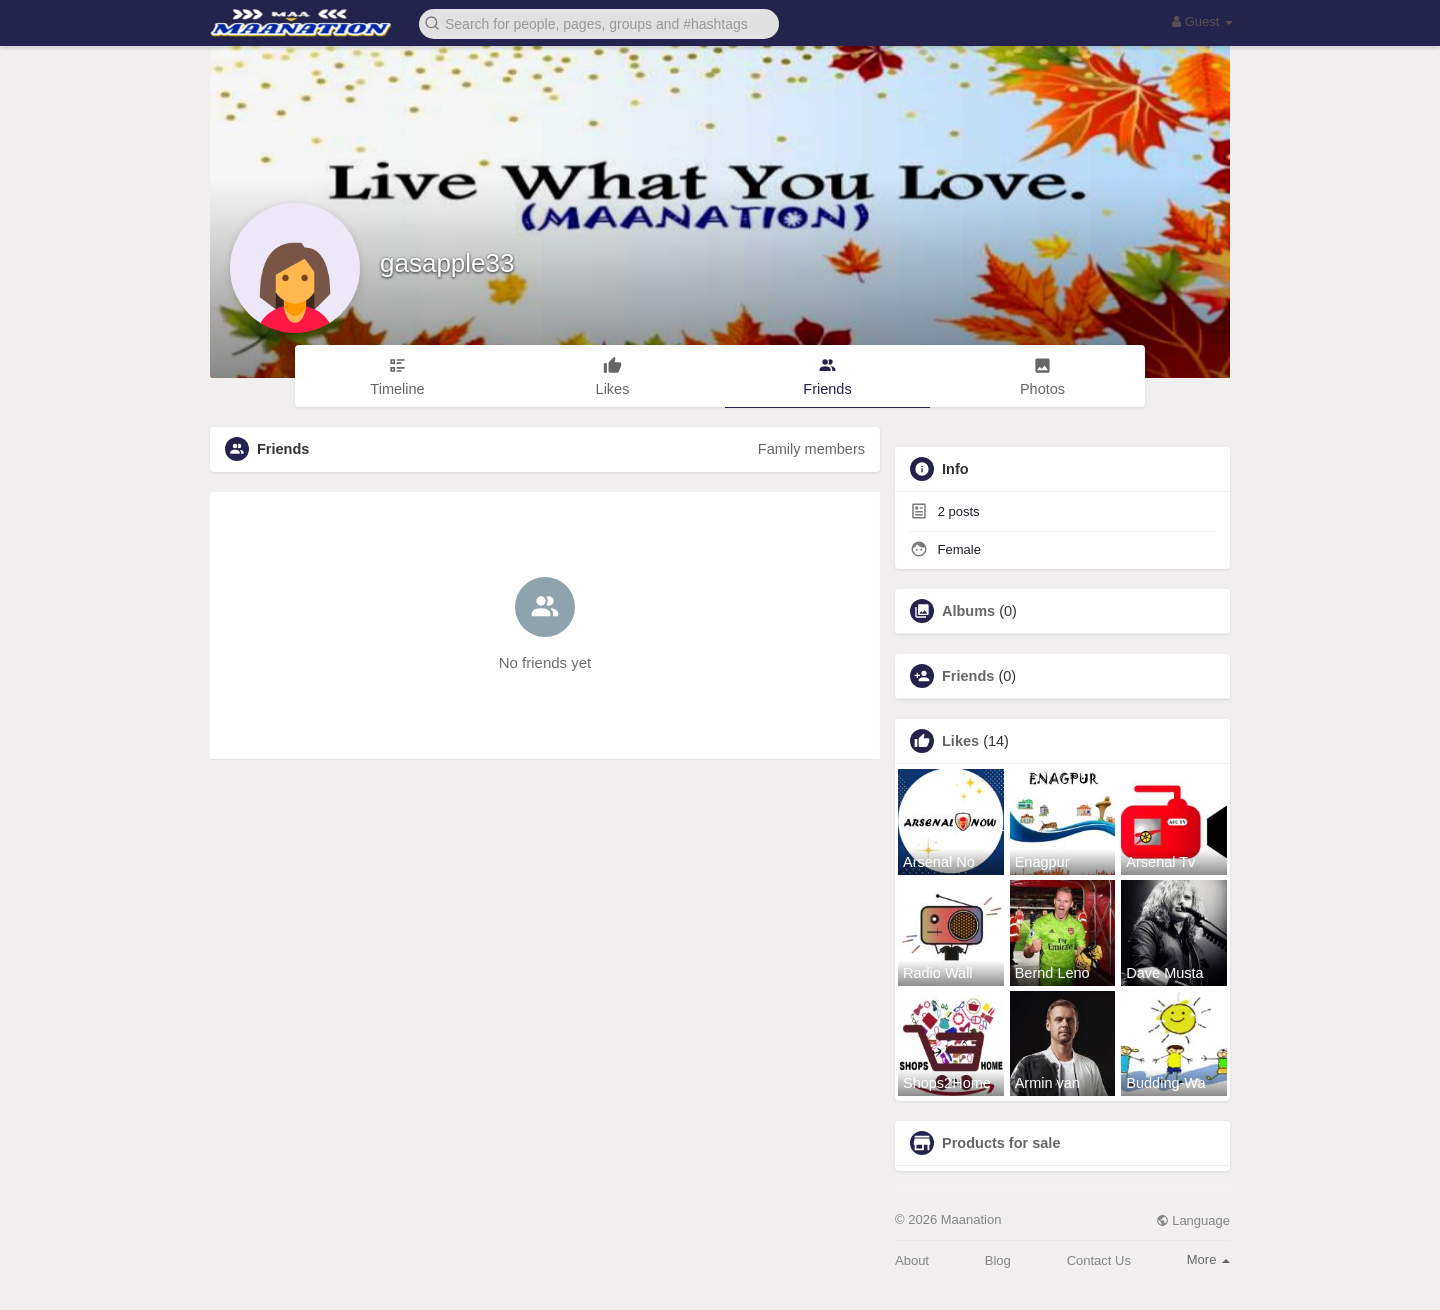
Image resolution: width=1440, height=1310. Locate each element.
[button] (599, 22)
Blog (998, 1260)
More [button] (1208, 1259)
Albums (968, 611)
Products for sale (1001, 1143)
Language (1193, 1220)
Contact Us (1099, 1260)
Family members (811, 449)
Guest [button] (1202, 21)
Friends (968, 676)
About (912, 1260)
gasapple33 (447, 263)
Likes (960, 741)
